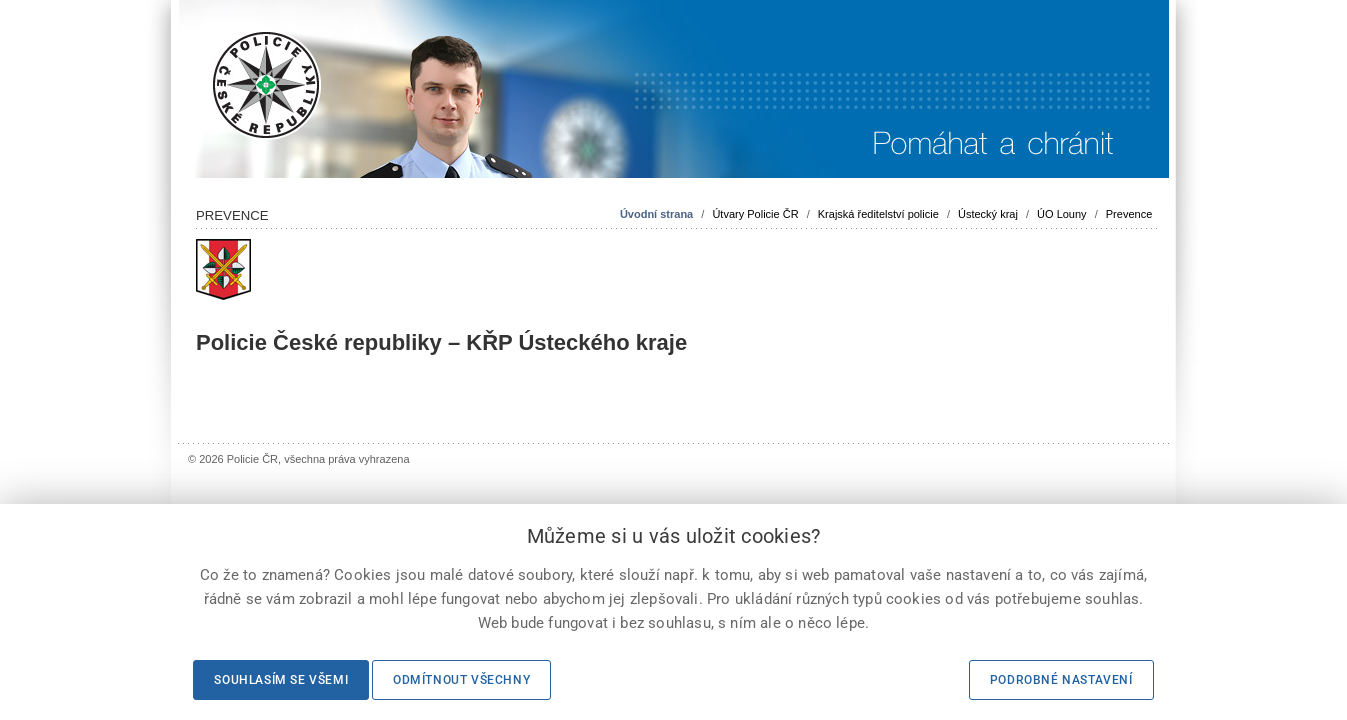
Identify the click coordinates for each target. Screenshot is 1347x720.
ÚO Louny (1062, 214)
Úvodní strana (656, 214)
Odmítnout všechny (461, 680)
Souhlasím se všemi (281, 680)
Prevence (1129, 214)
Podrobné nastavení (1061, 680)
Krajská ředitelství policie (878, 214)
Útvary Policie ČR (755, 214)
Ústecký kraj (988, 214)
